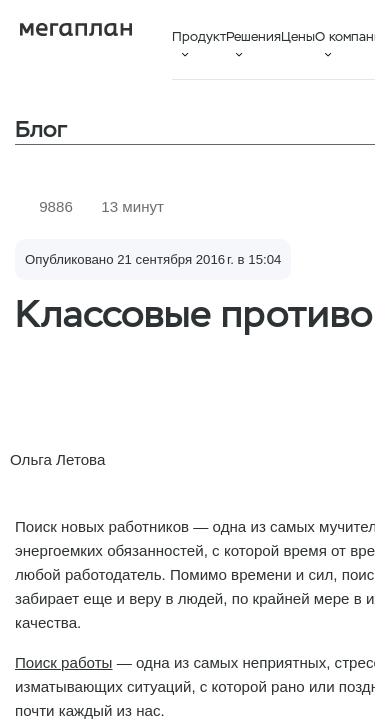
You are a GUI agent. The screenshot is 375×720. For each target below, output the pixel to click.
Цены (298, 36)
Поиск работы (63, 662)
